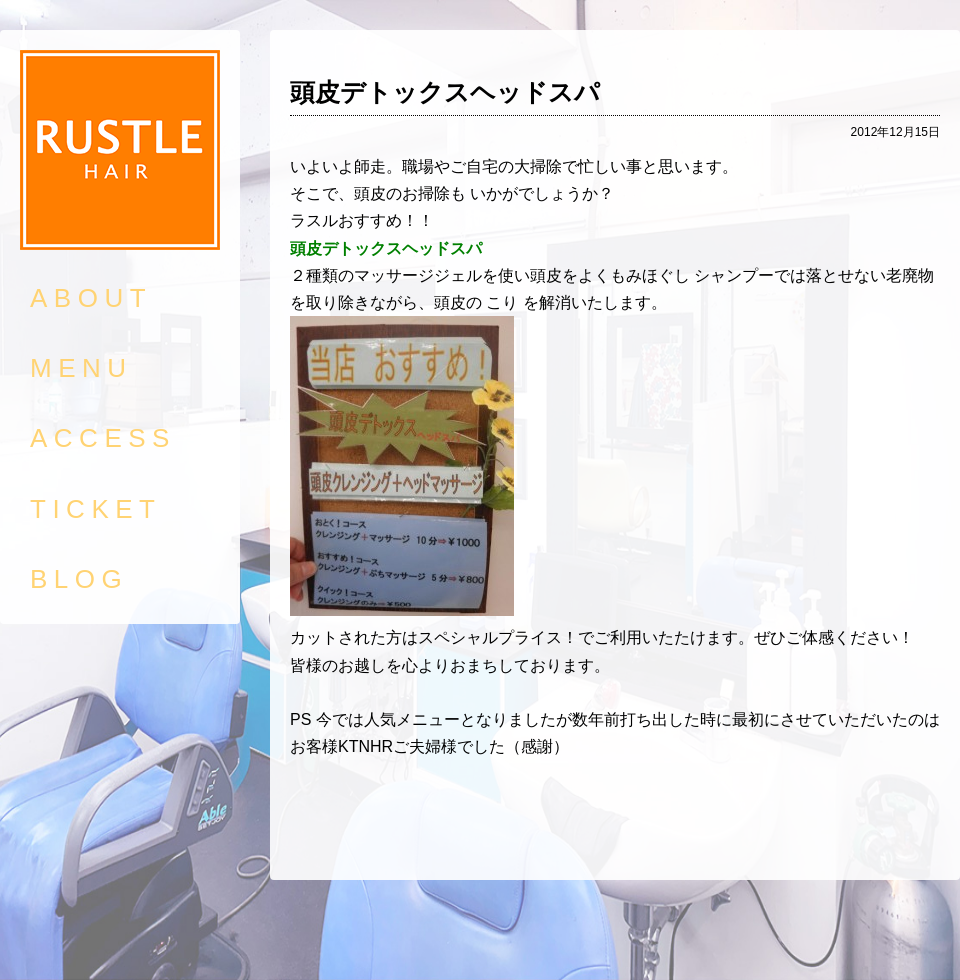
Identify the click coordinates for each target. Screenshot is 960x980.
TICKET (95, 509)
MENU (81, 368)
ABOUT (91, 298)
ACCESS (103, 438)
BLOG (79, 579)
